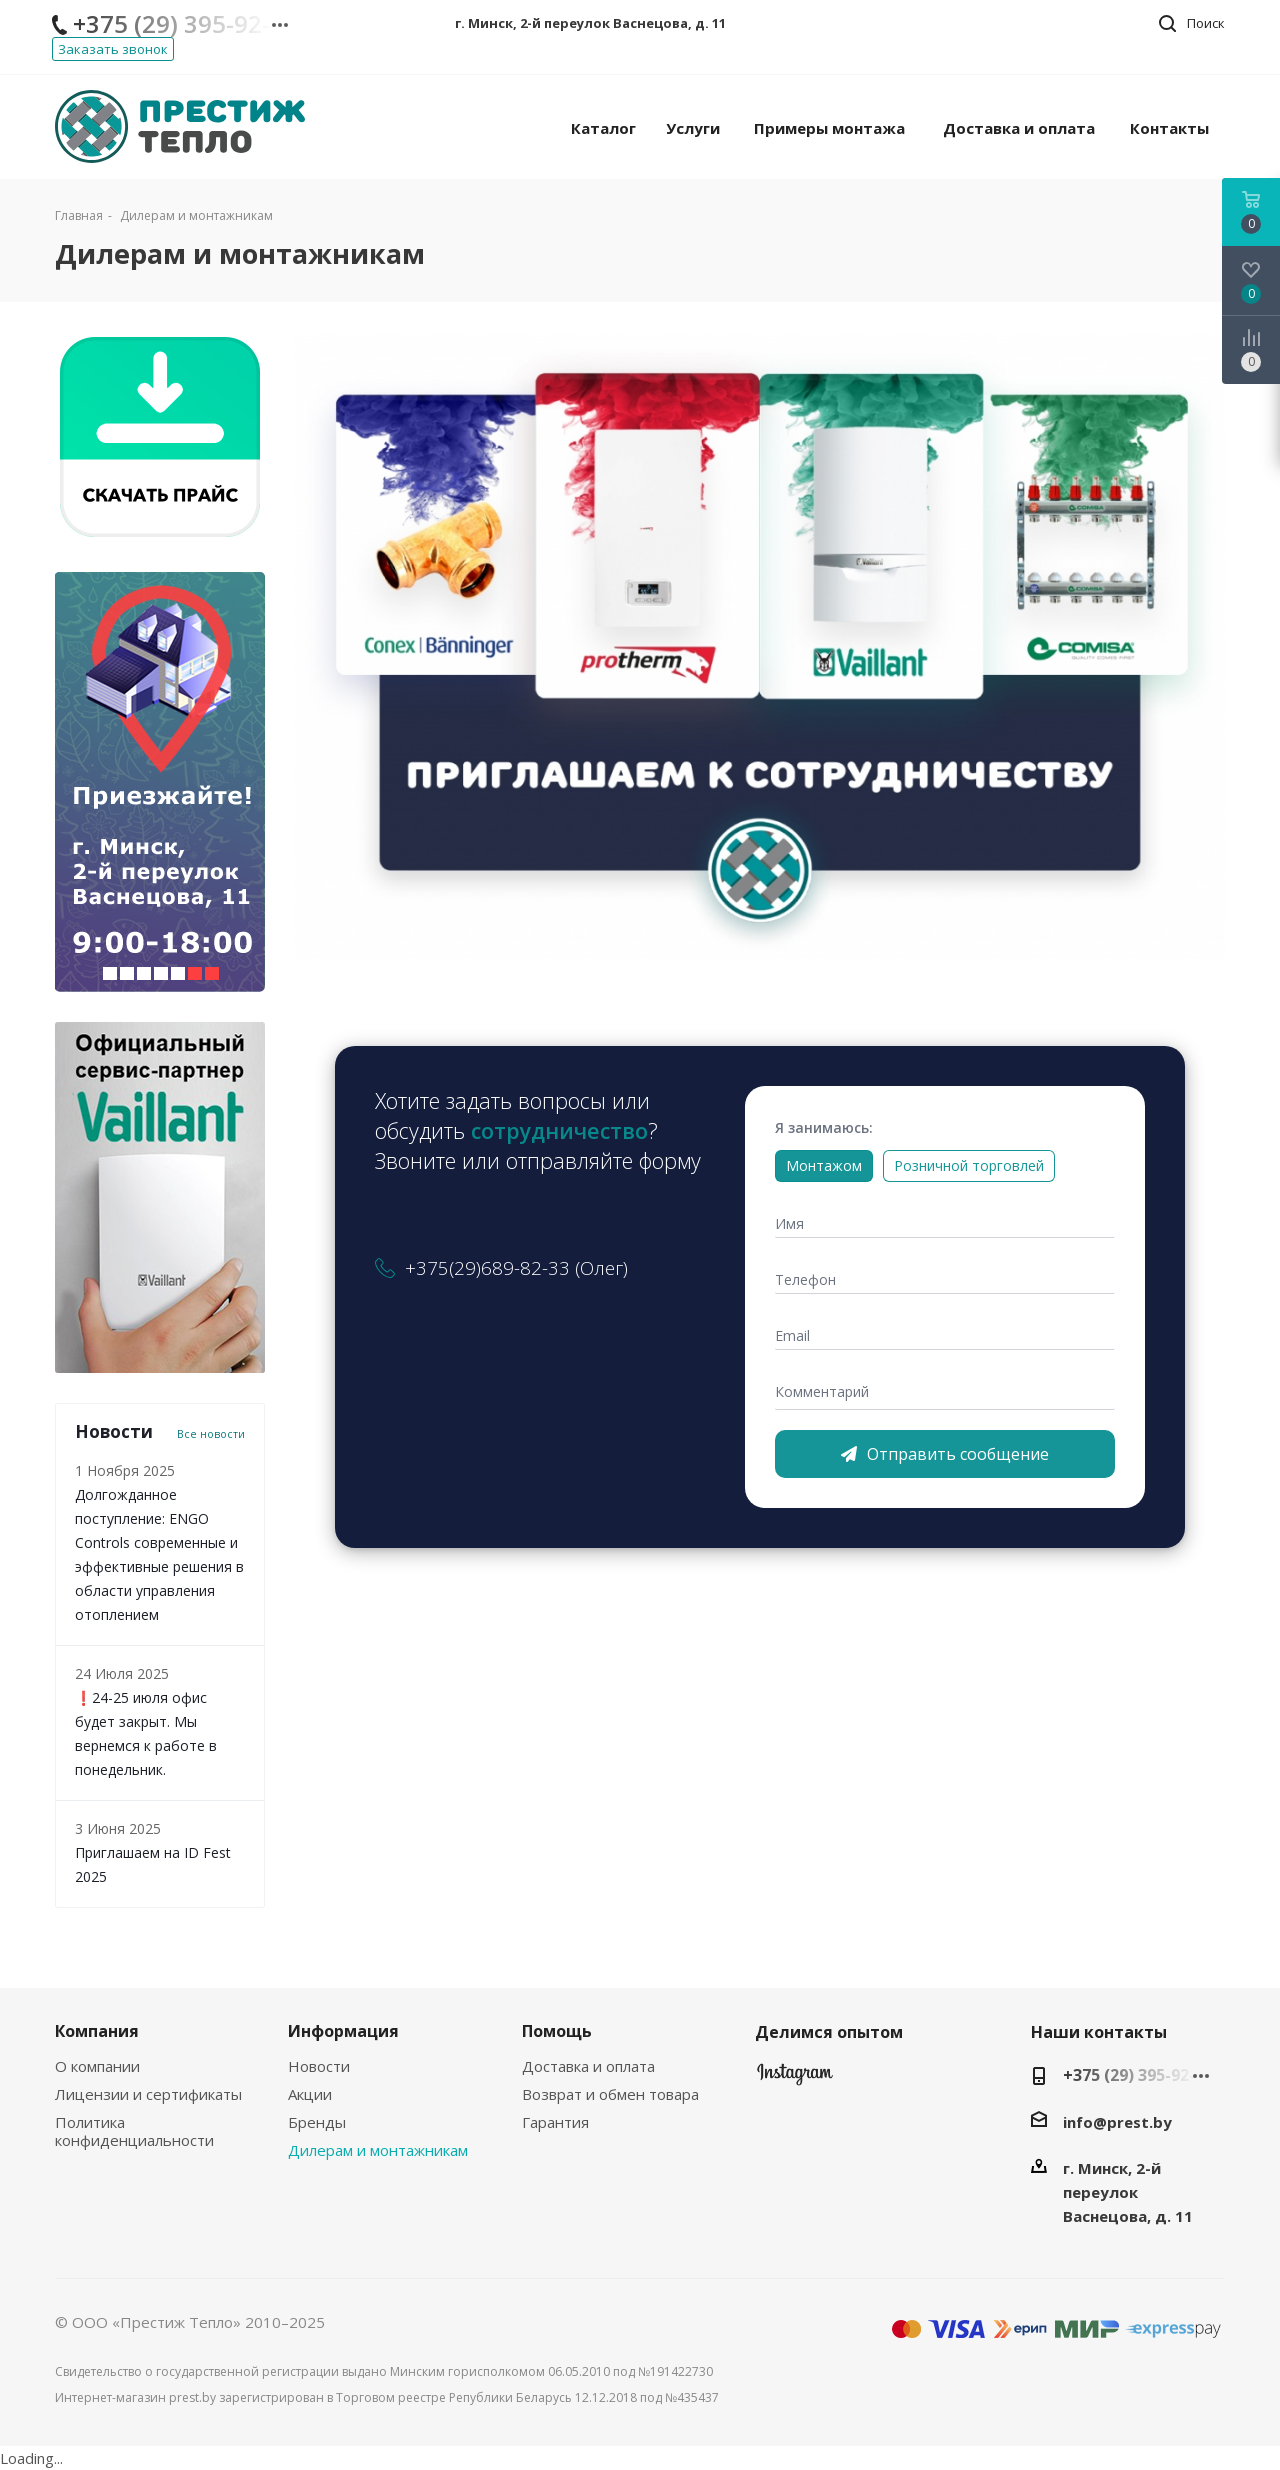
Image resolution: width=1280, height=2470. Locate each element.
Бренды (317, 2122)
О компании (97, 2066)
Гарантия (555, 2122)
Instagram (795, 2079)
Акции (310, 2094)
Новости (319, 2066)
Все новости (211, 1434)
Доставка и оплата (588, 2066)
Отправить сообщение (945, 1454)
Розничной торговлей (969, 1165)
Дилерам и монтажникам (378, 2150)
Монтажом (824, 1165)
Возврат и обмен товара (610, 2094)
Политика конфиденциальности (134, 2131)
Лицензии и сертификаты (148, 2094)
